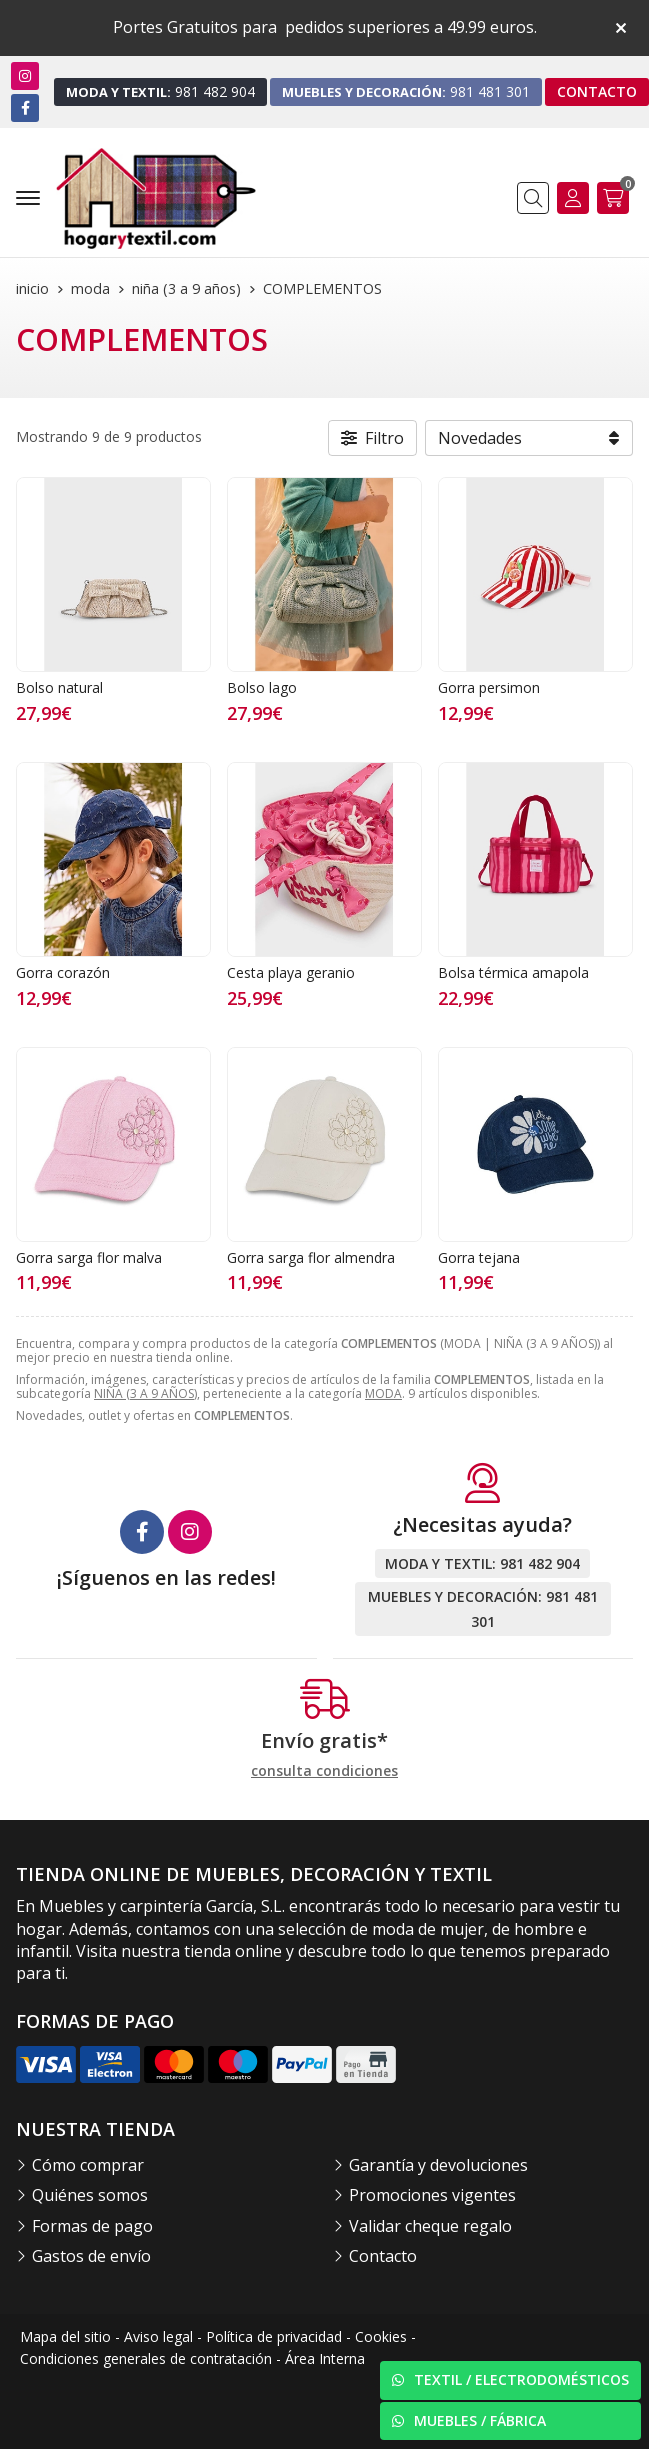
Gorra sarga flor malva (89, 1257)
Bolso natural (59, 687)
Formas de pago (92, 2226)
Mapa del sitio (65, 2336)
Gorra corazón (63, 972)
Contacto (383, 2256)
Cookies (381, 2336)
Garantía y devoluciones (438, 2165)
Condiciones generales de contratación (146, 2358)
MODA (383, 1393)
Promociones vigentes (432, 2195)
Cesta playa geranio (291, 972)
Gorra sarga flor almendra (311, 1257)
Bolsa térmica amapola (513, 972)
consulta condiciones (324, 1771)
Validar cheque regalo (430, 2226)
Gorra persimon (489, 687)
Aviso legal (158, 2336)
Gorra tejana (479, 1257)
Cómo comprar (88, 2165)
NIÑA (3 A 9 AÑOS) (145, 1393)
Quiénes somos (90, 2195)
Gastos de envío (91, 2256)
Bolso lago (262, 687)
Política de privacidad (274, 2336)
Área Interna (325, 2358)
